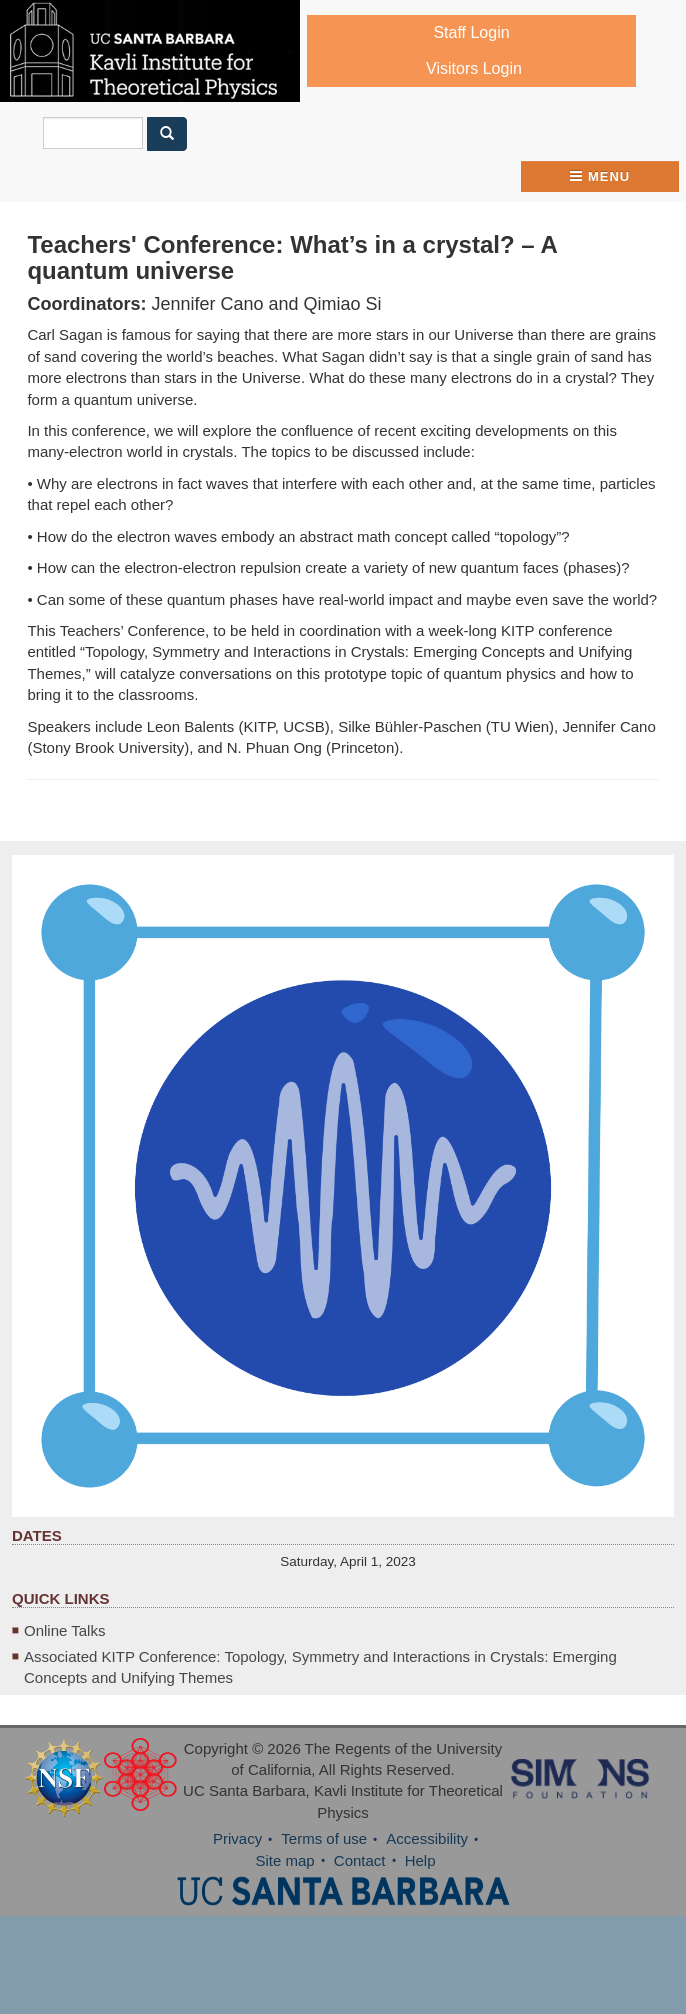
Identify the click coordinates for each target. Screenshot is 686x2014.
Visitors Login (474, 68)
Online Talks (64, 1630)
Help (420, 1860)
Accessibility (427, 1838)
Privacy (237, 1838)
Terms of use (324, 1838)
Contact (360, 1860)
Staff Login (471, 32)
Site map (284, 1860)
